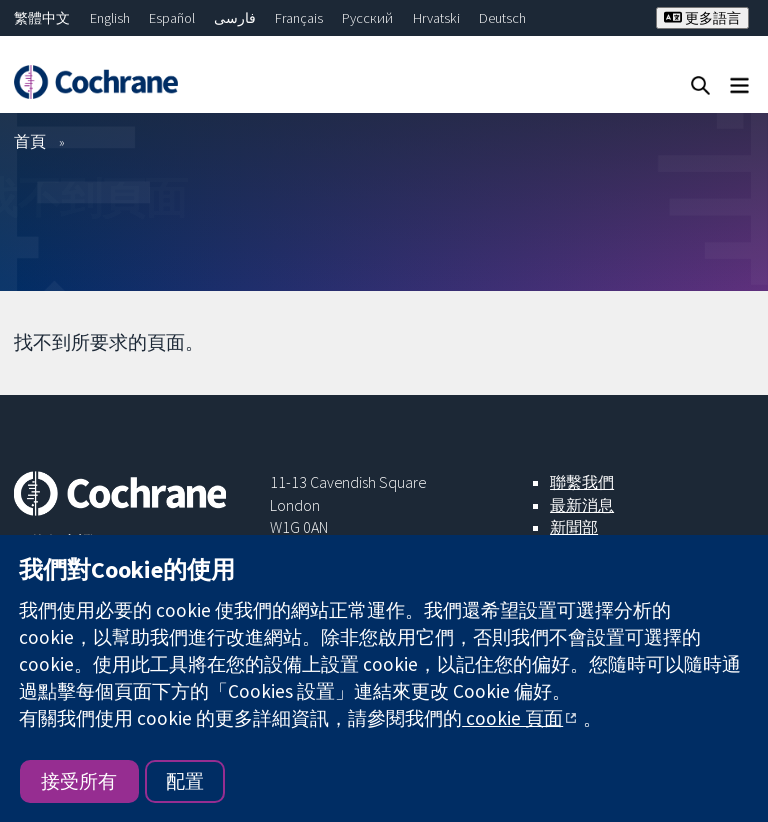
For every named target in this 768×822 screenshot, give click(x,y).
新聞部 (574, 527)
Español (172, 18)
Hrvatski (436, 18)
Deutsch (502, 18)
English (110, 18)
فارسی (235, 18)
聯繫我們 (582, 482)
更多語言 (702, 18)
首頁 (30, 141)
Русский (367, 18)
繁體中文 (42, 18)
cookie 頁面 (512, 718)
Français (299, 18)
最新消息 (582, 505)
